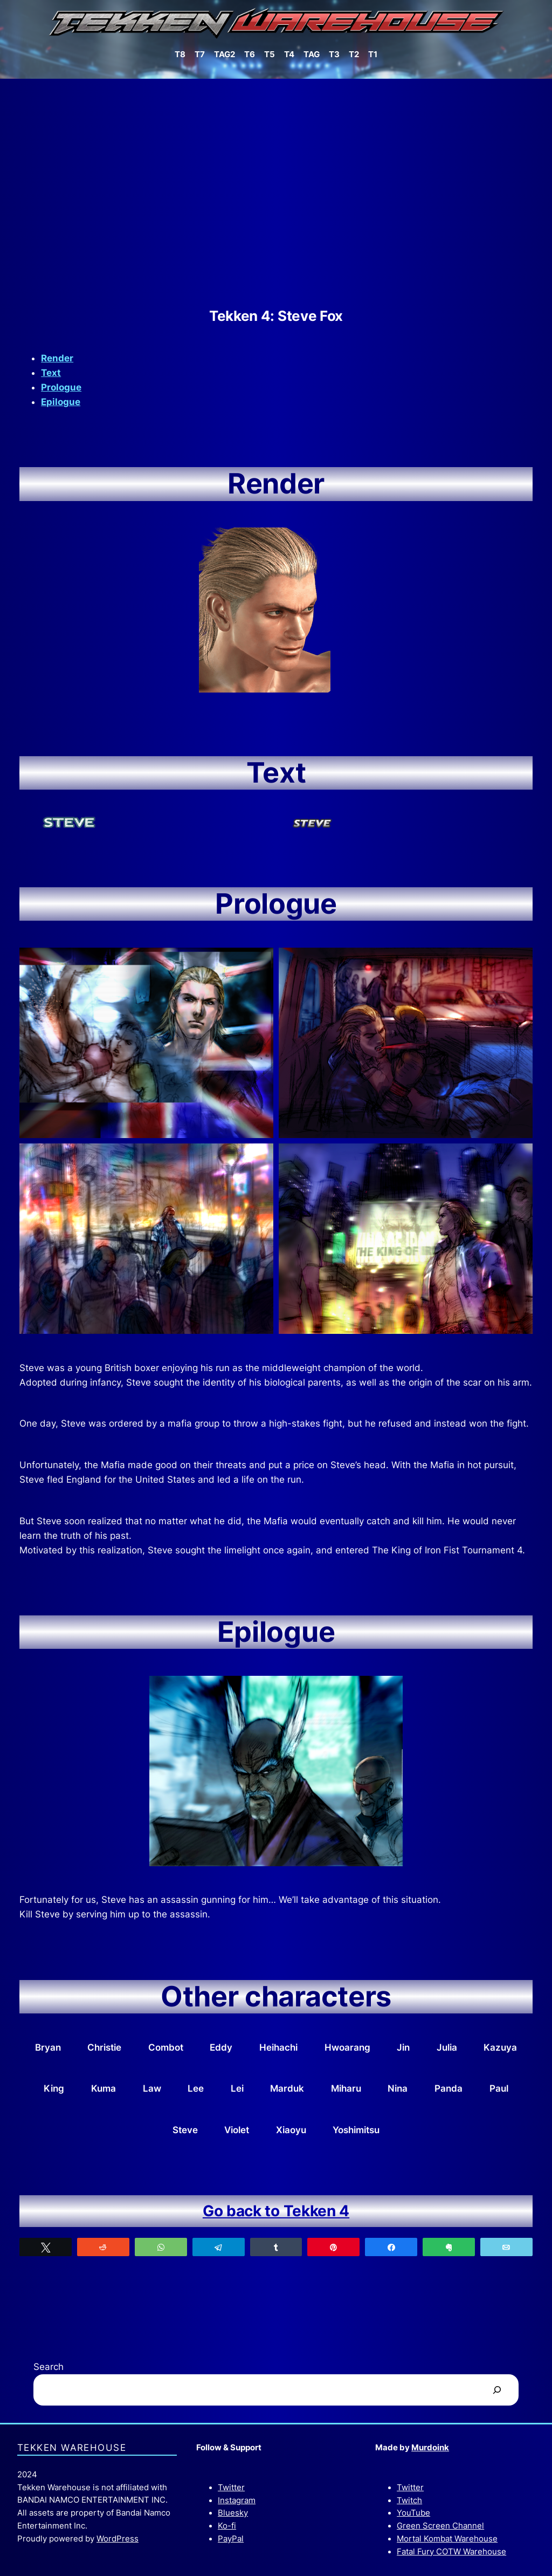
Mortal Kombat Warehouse (447, 2539)
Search (48, 2366)
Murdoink (430, 2447)
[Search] (496, 2390)
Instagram (237, 2500)
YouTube (413, 2513)
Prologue (61, 387)
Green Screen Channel (440, 2526)
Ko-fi (227, 2526)
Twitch (409, 2500)
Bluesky (233, 2513)
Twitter (231, 2487)
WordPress (117, 2539)
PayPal (231, 2539)
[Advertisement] (276, 193)
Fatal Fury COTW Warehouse (451, 2552)
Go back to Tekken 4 (276, 2211)
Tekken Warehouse (71, 2447)
